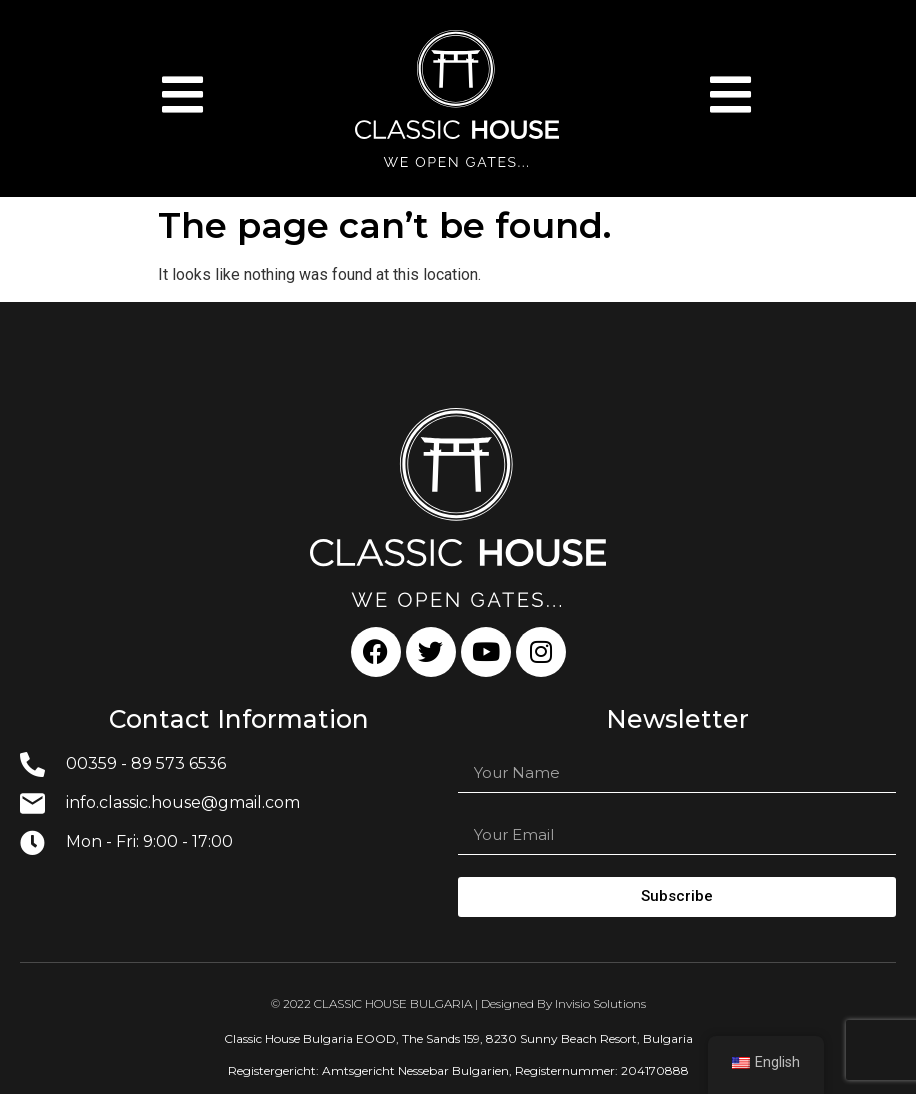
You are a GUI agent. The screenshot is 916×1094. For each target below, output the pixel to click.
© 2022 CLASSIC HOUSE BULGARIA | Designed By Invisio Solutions (458, 1003)
